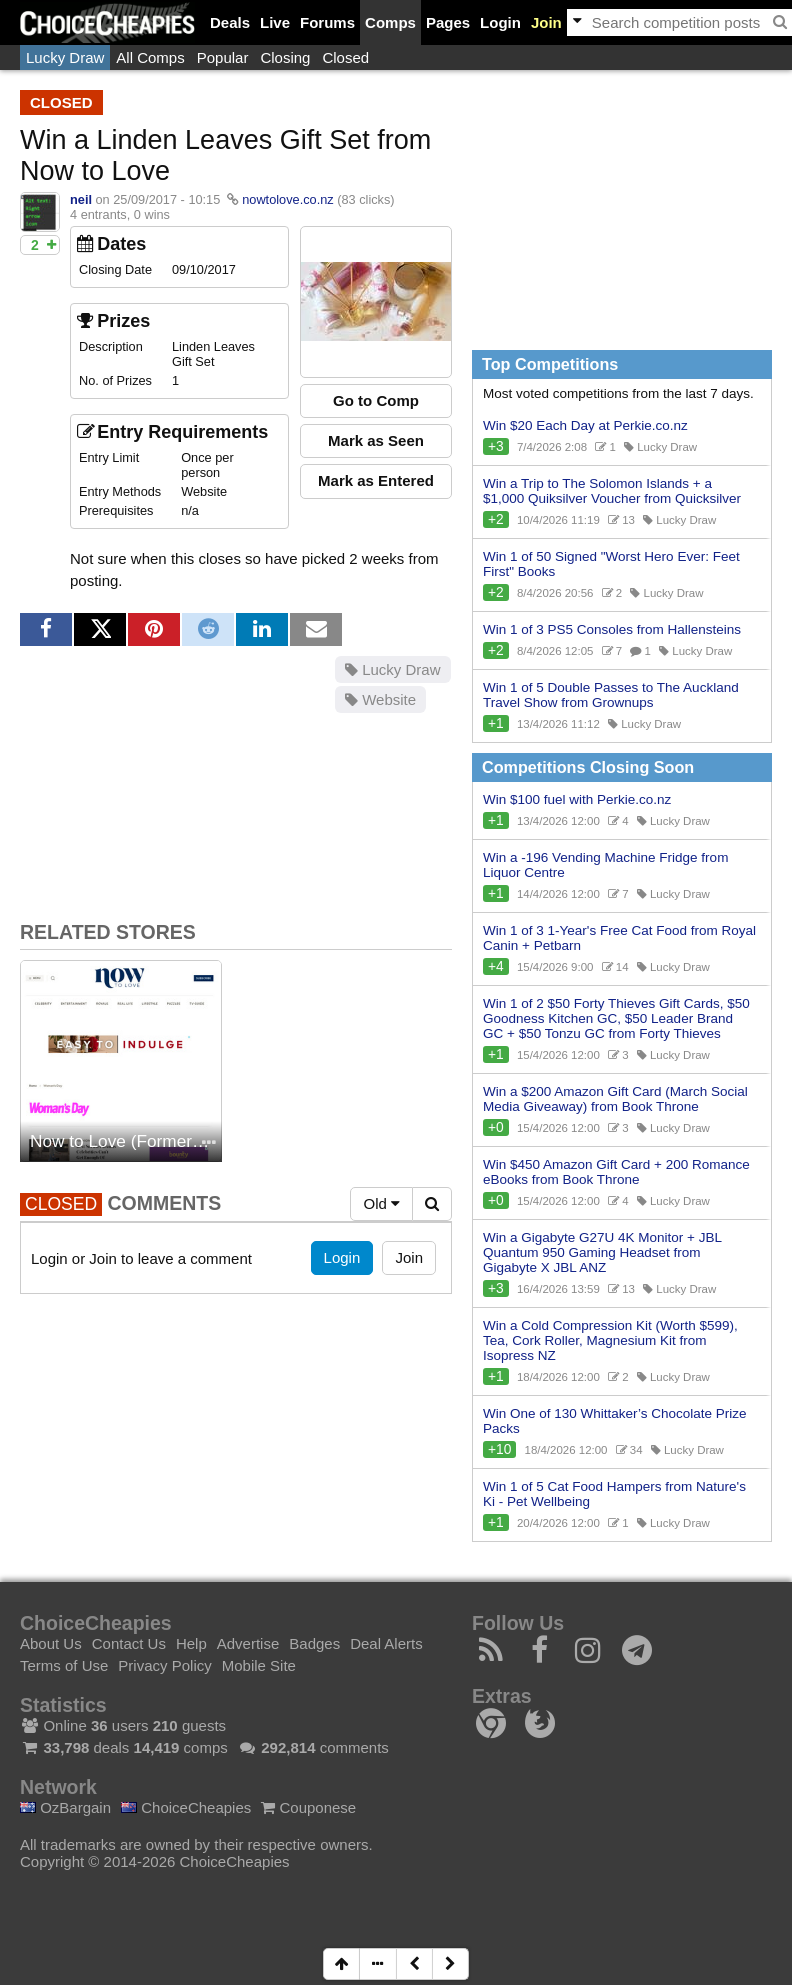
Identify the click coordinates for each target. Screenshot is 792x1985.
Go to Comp (376, 400)
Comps (390, 22)
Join (546, 22)
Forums (327, 22)
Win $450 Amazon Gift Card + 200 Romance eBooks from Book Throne (616, 1172)
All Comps (150, 57)
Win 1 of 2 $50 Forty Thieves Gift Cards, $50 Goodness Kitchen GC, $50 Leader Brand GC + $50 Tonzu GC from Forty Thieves (616, 1018)
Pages (448, 22)
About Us (51, 1643)
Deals (230, 22)
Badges (314, 1643)
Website (380, 699)
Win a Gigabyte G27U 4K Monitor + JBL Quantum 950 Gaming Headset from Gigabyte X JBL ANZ (602, 1252)
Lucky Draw (65, 57)
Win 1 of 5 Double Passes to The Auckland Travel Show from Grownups (611, 695)
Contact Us (129, 1643)
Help (191, 1643)
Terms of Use (64, 1665)
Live (275, 22)
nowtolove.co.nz (287, 199)
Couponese (308, 1807)
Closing (285, 57)
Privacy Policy (164, 1665)
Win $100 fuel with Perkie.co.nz (577, 799)
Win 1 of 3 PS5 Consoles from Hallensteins (612, 629)
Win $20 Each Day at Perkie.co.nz (585, 425)
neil (81, 199)
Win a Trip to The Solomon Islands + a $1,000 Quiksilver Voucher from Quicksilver (612, 491)
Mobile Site (259, 1665)
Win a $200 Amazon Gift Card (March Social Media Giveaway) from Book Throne (615, 1099)
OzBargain (65, 1807)
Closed (345, 57)
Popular (223, 57)
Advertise (248, 1643)
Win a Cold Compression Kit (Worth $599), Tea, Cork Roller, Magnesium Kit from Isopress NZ (610, 1340)
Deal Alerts (386, 1643)
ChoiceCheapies (186, 1807)
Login (500, 22)
